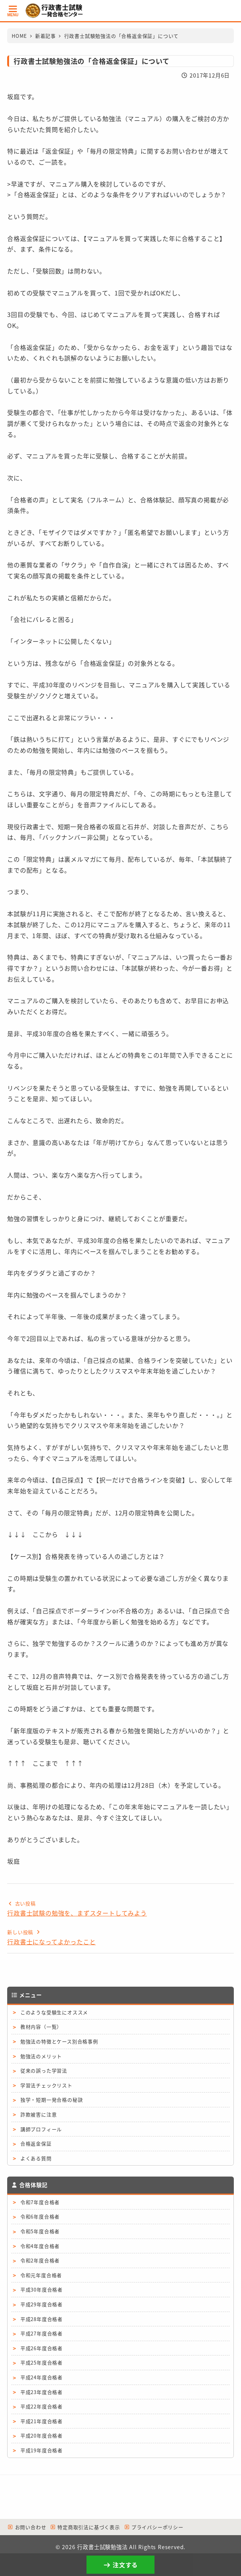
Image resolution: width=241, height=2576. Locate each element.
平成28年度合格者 (41, 2319)
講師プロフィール (41, 2129)
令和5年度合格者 (40, 2231)
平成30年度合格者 (41, 2289)
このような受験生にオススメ (54, 2012)
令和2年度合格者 (40, 2260)
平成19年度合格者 (41, 2450)
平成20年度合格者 (41, 2435)
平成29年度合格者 (41, 2304)
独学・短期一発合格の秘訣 (51, 2099)
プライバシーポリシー (154, 2527)
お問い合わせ (26, 2527)
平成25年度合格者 (41, 2362)
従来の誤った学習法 (43, 2070)
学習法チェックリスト (46, 2085)
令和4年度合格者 (40, 2246)
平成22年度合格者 (41, 2406)
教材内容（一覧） (41, 2026)
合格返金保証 (36, 2143)
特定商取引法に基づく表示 (85, 2527)
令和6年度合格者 (40, 2216)
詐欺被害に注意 (38, 2114)
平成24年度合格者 (41, 2377)
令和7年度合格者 (40, 2202)
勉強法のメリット (41, 2056)
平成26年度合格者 (41, 2348)
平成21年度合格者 (41, 2421)
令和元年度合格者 (41, 2275)
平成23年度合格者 (41, 2392)
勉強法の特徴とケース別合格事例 (59, 2041)
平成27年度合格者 (41, 2333)
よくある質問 (36, 2158)
